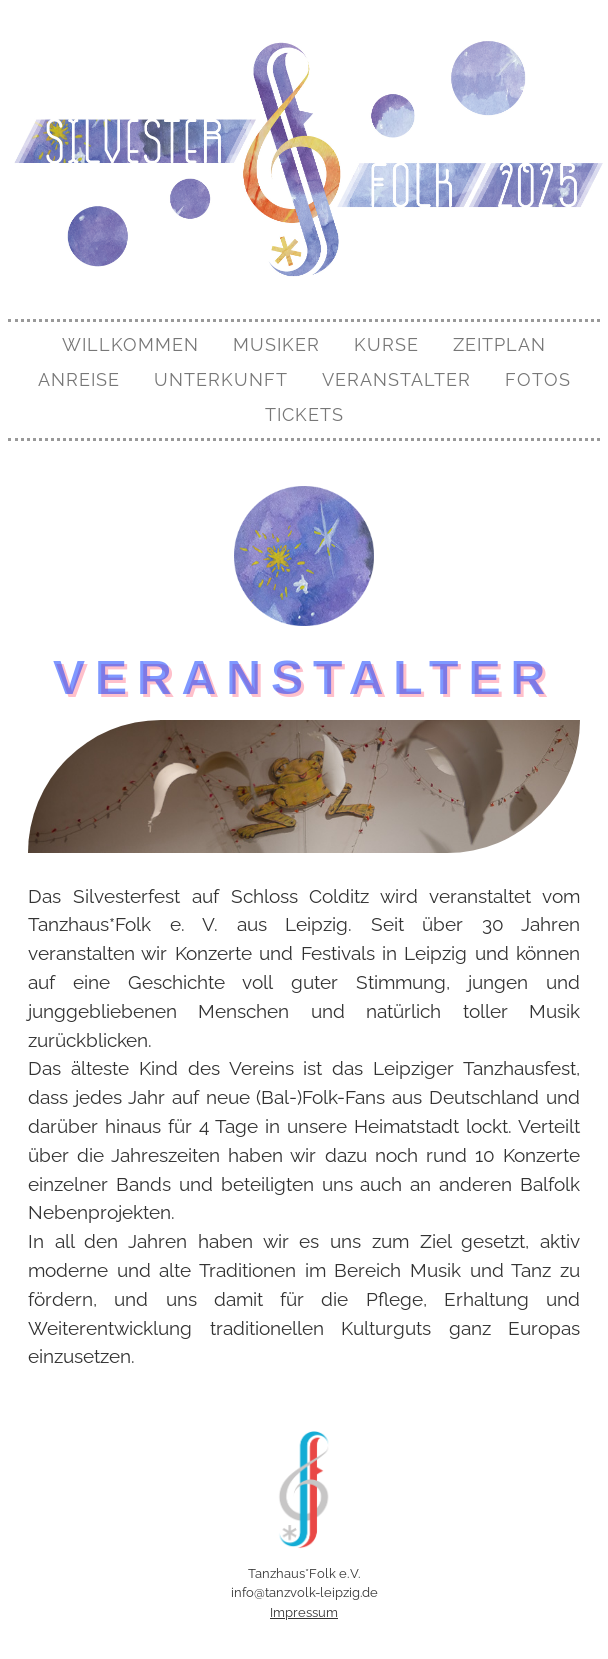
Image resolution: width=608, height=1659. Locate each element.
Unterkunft (221, 379)
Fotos (538, 379)
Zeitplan (499, 344)
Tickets (304, 414)
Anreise (79, 379)
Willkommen (130, 344)
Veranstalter (396, 379)
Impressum (304, 1612)
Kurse (386, 344)
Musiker (276, 344)
